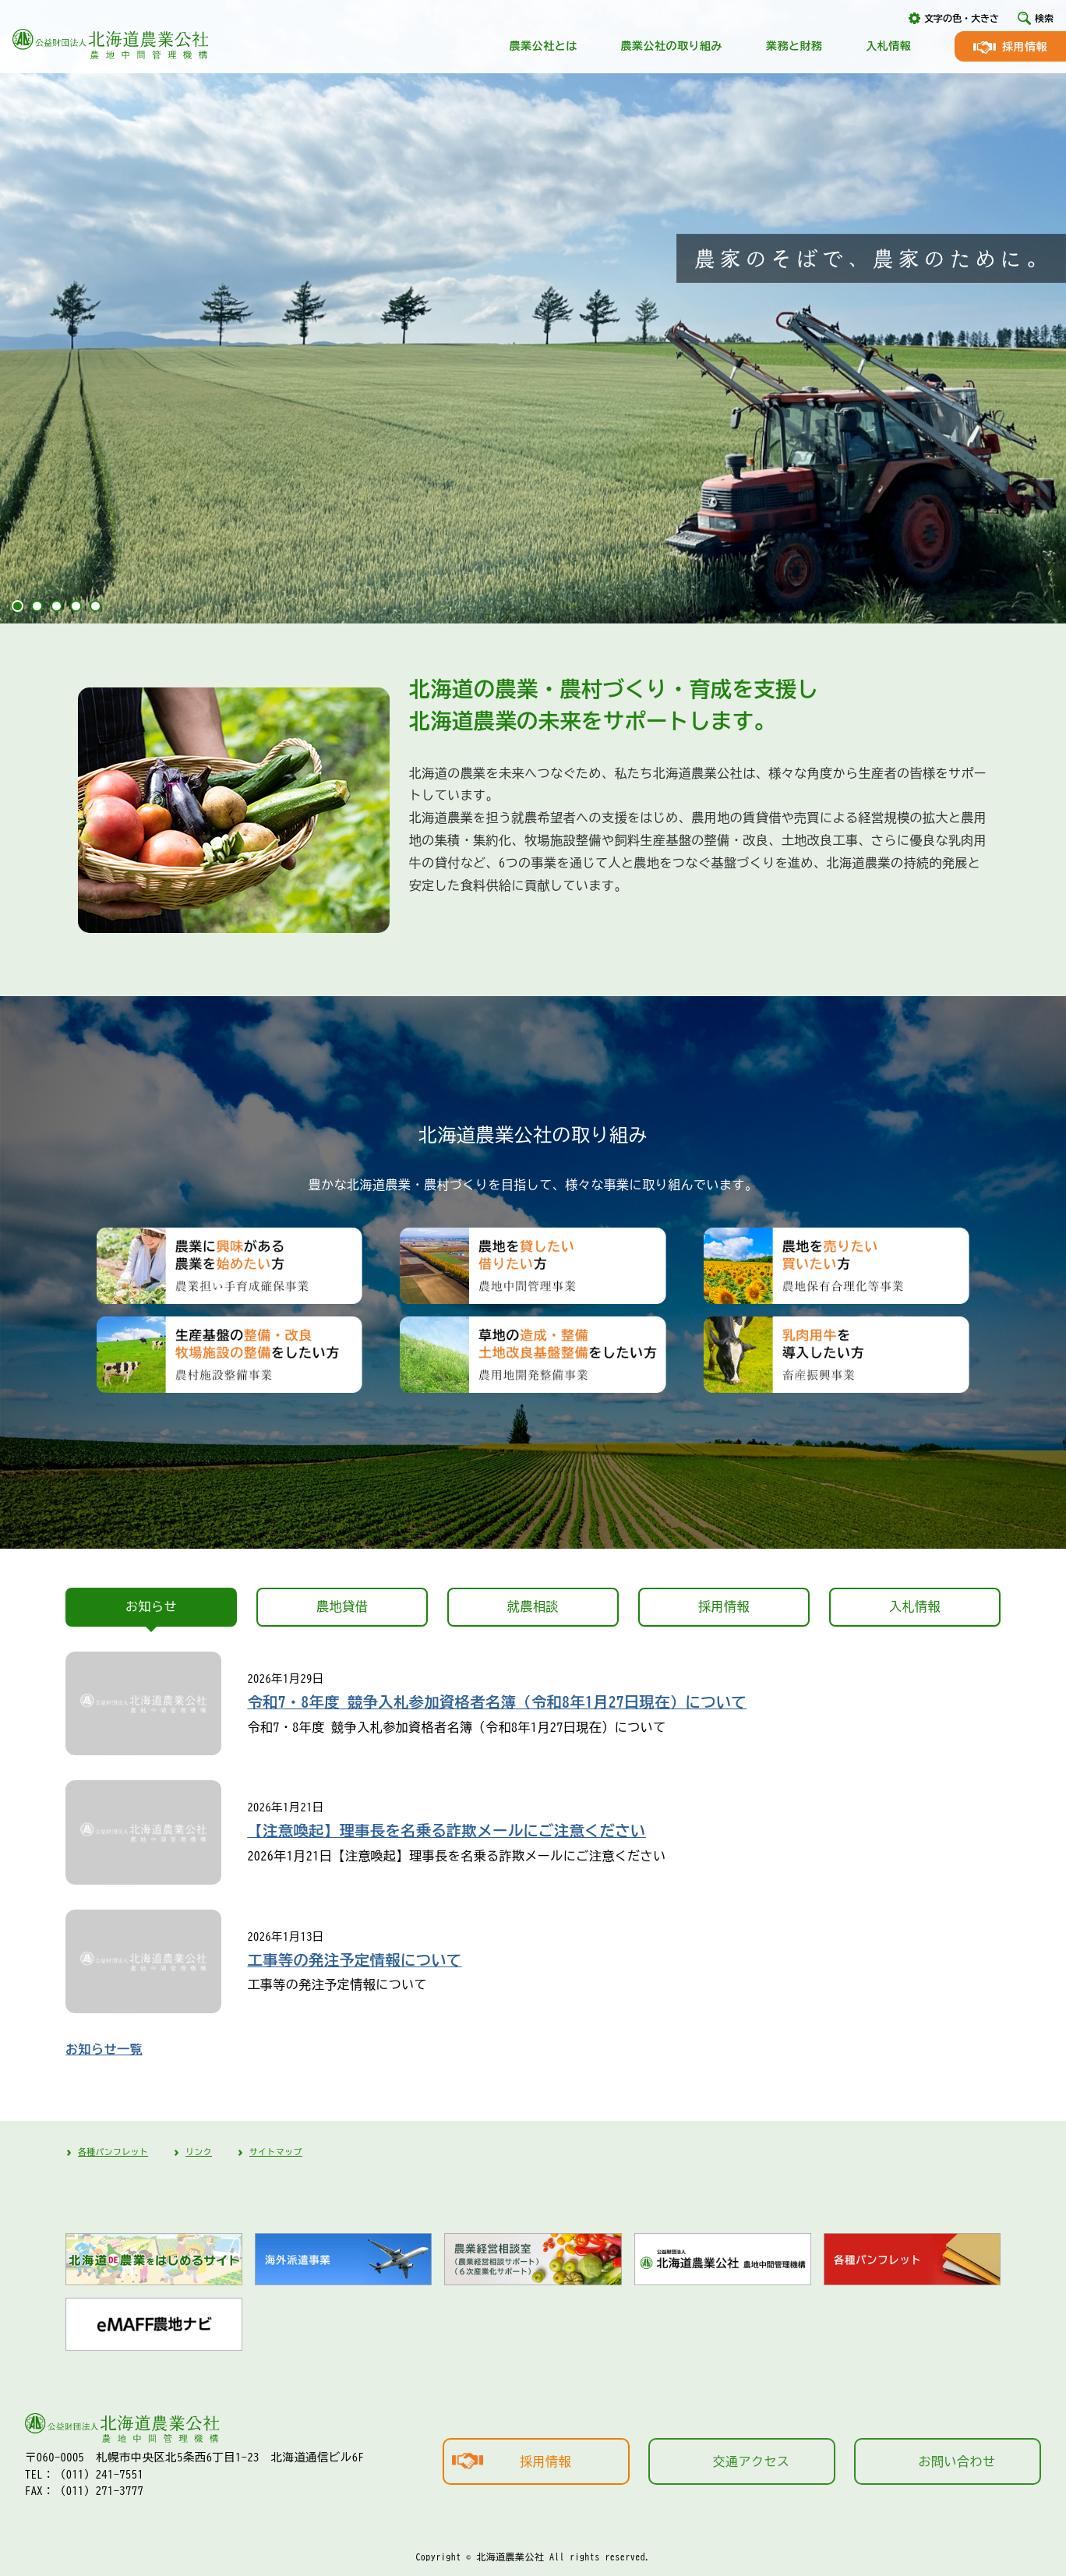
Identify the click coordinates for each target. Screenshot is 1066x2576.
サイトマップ (275, 2151)
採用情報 (1024, 46)
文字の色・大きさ (961, 18)
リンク (198, 2151)
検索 (1044, 18)
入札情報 (888, 46)
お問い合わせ (957, 2461)
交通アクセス (751, 2461)
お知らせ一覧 (104, 2049)
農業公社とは (543, 46)
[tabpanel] (533, 312)
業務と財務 (794, 46)
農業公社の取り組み (671, 46)
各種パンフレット (113, 2151)
